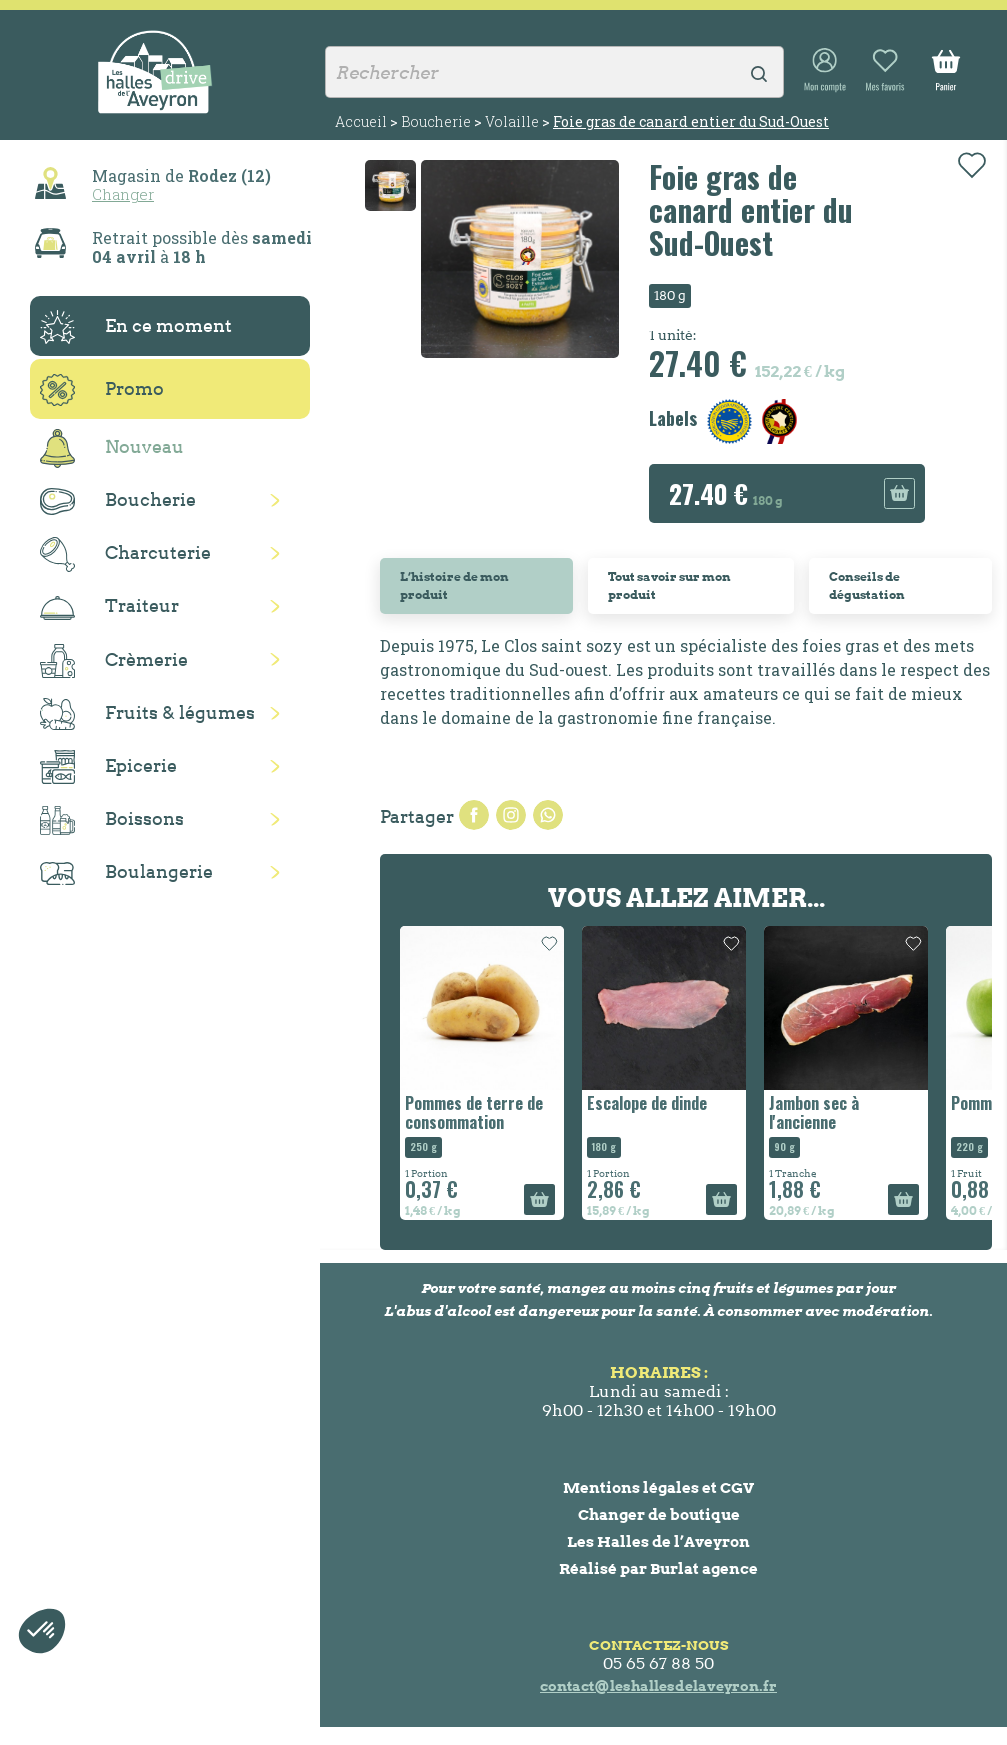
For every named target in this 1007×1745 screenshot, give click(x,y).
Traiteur (109, 607)
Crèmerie (114, 661)
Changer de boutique (659, 1514)
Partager (474, 815)
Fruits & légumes (147, 714)
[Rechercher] (554, 72)
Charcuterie (125, 554)
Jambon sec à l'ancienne (814, 1112)
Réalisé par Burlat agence (658, 1568)
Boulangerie (126, 873)
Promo (102, 390)
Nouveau (112, 448)
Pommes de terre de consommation (474, 1112)
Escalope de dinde (647, 1103)
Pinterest (548, 815)
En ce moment (136, 327)
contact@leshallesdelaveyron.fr (658, 1686)
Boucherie (118, 501)
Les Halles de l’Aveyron (658, 1541)
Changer (123, 194)
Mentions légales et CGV (658, 1487)
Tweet (511, 815)
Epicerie (108, 767)
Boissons (112, 820)
